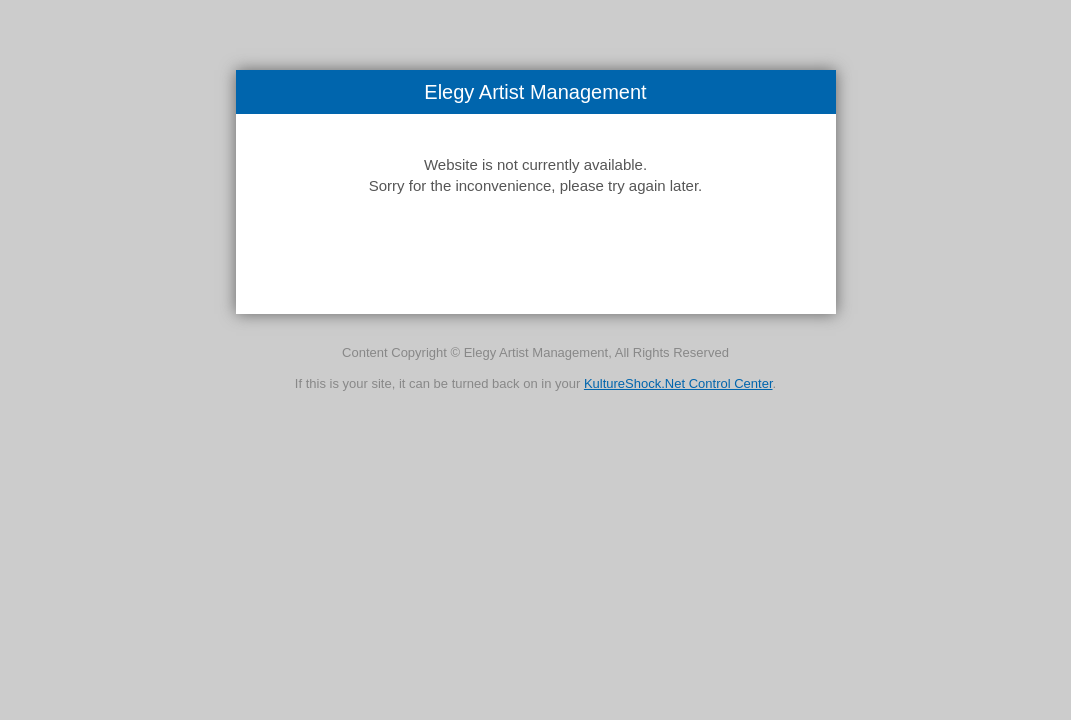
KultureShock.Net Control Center (678, 383)
